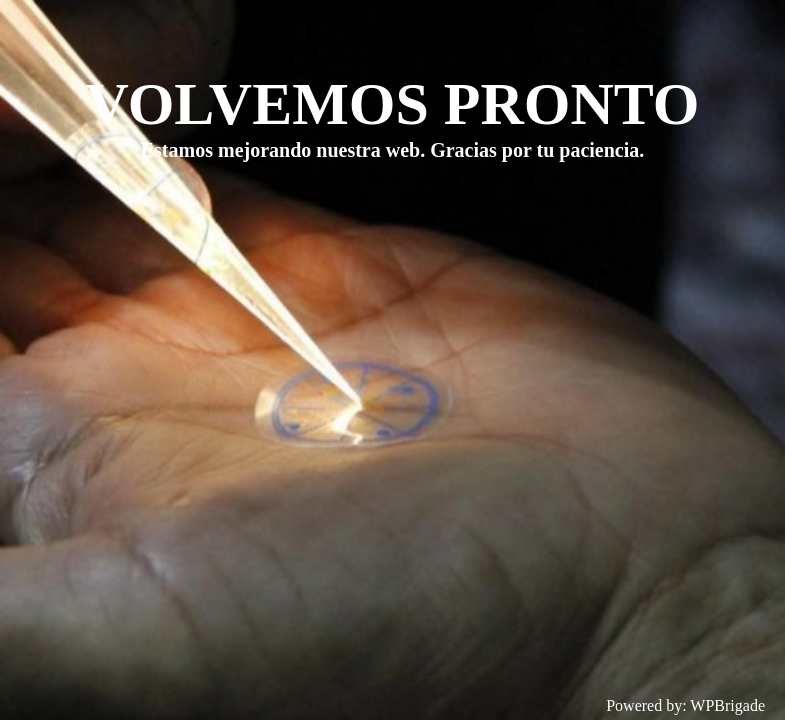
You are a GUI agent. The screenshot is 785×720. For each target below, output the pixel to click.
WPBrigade (727, 705)
